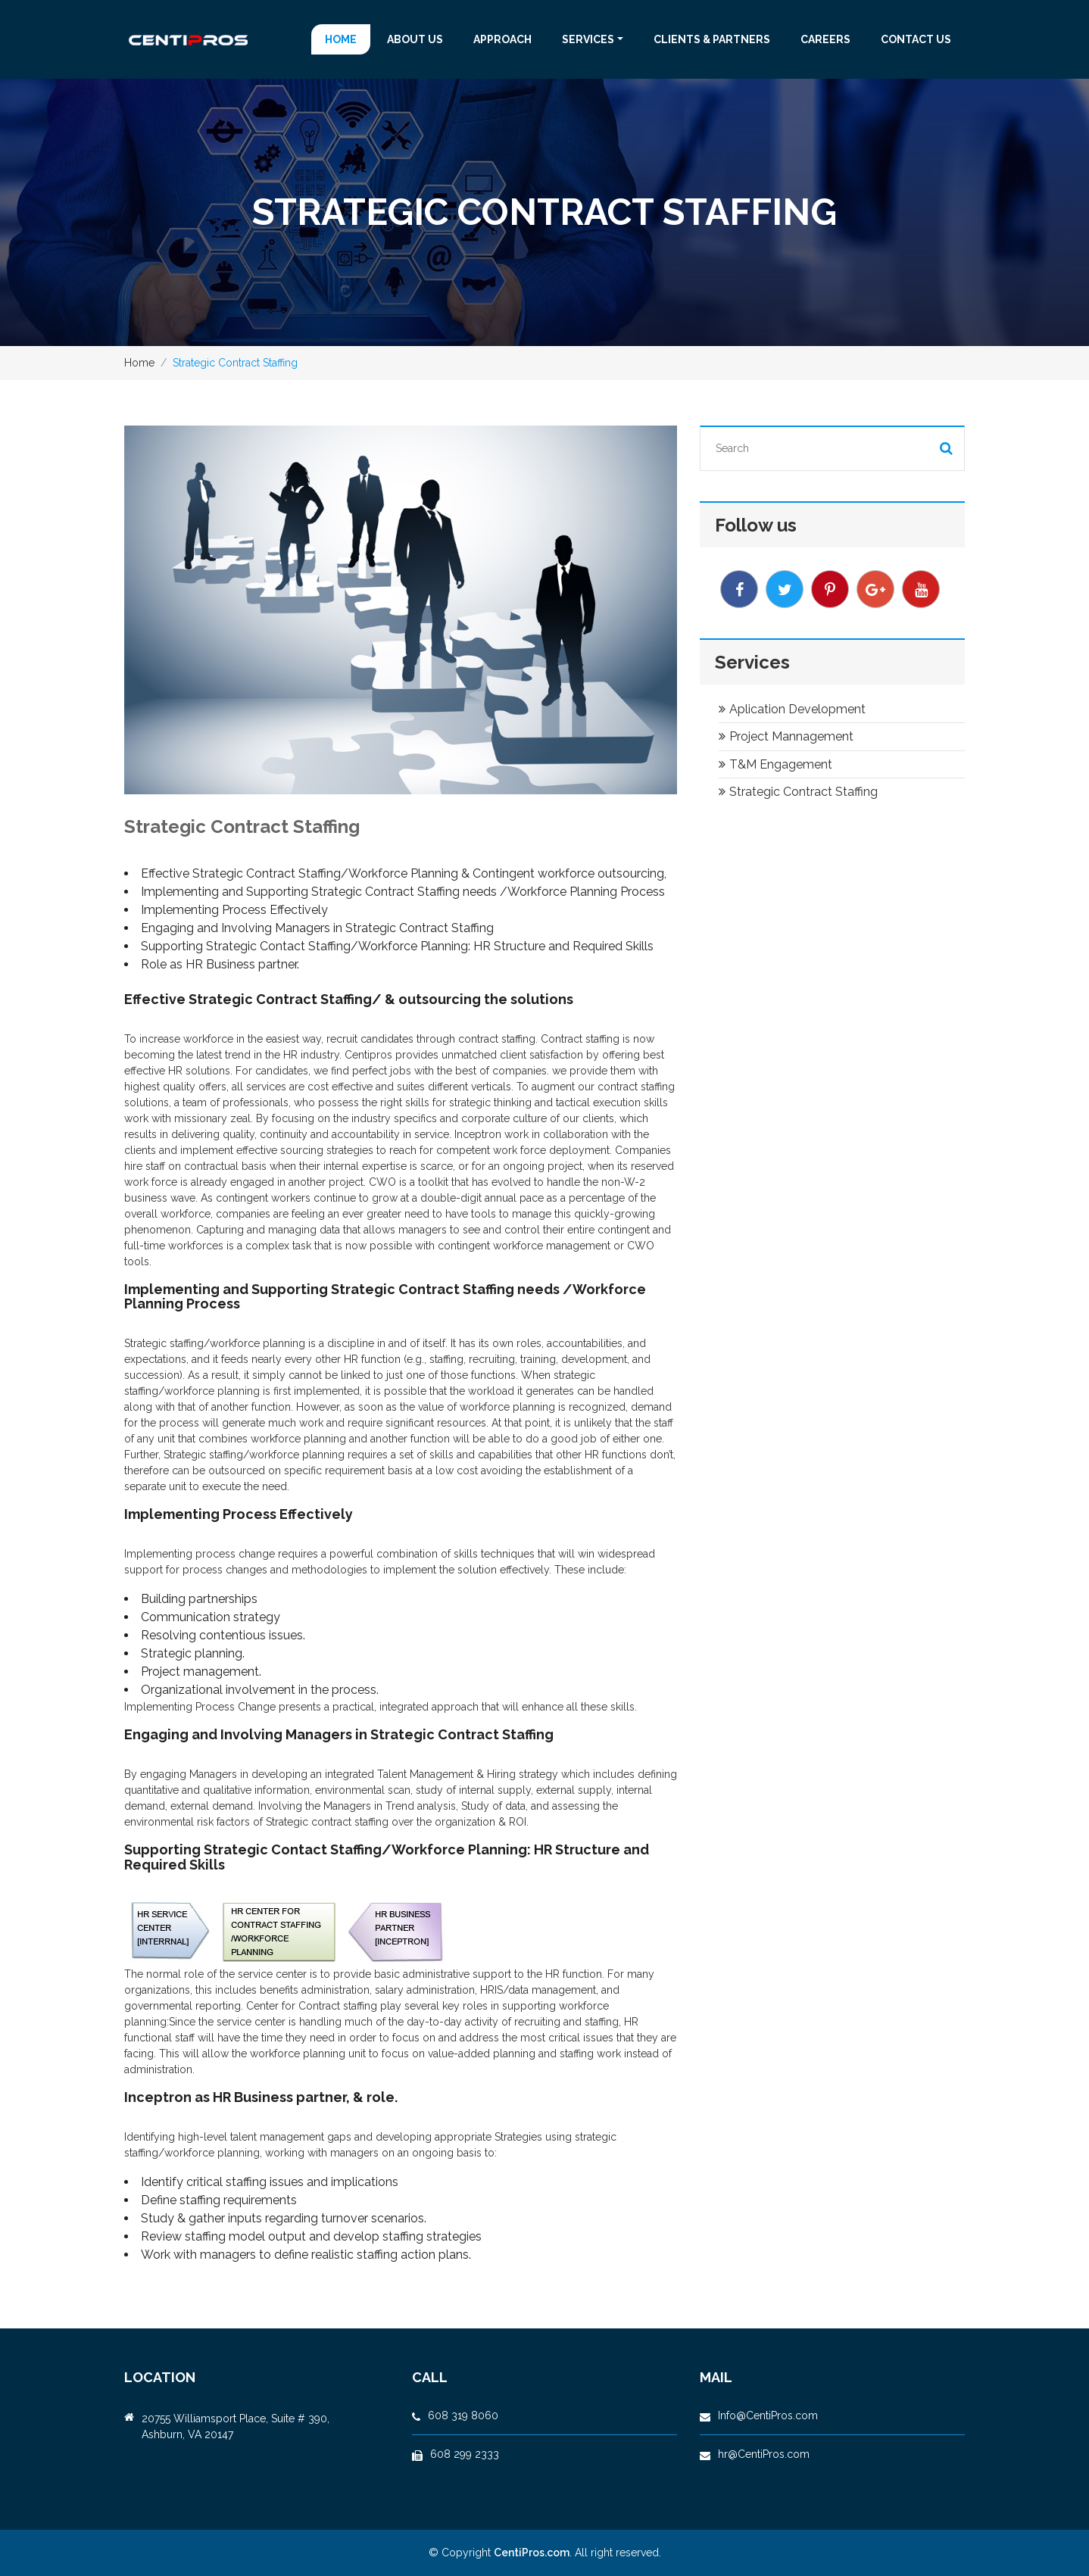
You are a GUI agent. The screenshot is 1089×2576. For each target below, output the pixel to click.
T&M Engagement (775, 764)
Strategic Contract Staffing (798, 791)
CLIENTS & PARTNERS (712, 39)
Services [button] (588, 39)
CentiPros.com (531, 2552)
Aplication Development (792, 709)
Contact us (916, 39)
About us (415, 39)
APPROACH (502, 39)
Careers (825, 39)
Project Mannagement (786, 736)
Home (341, 39)
